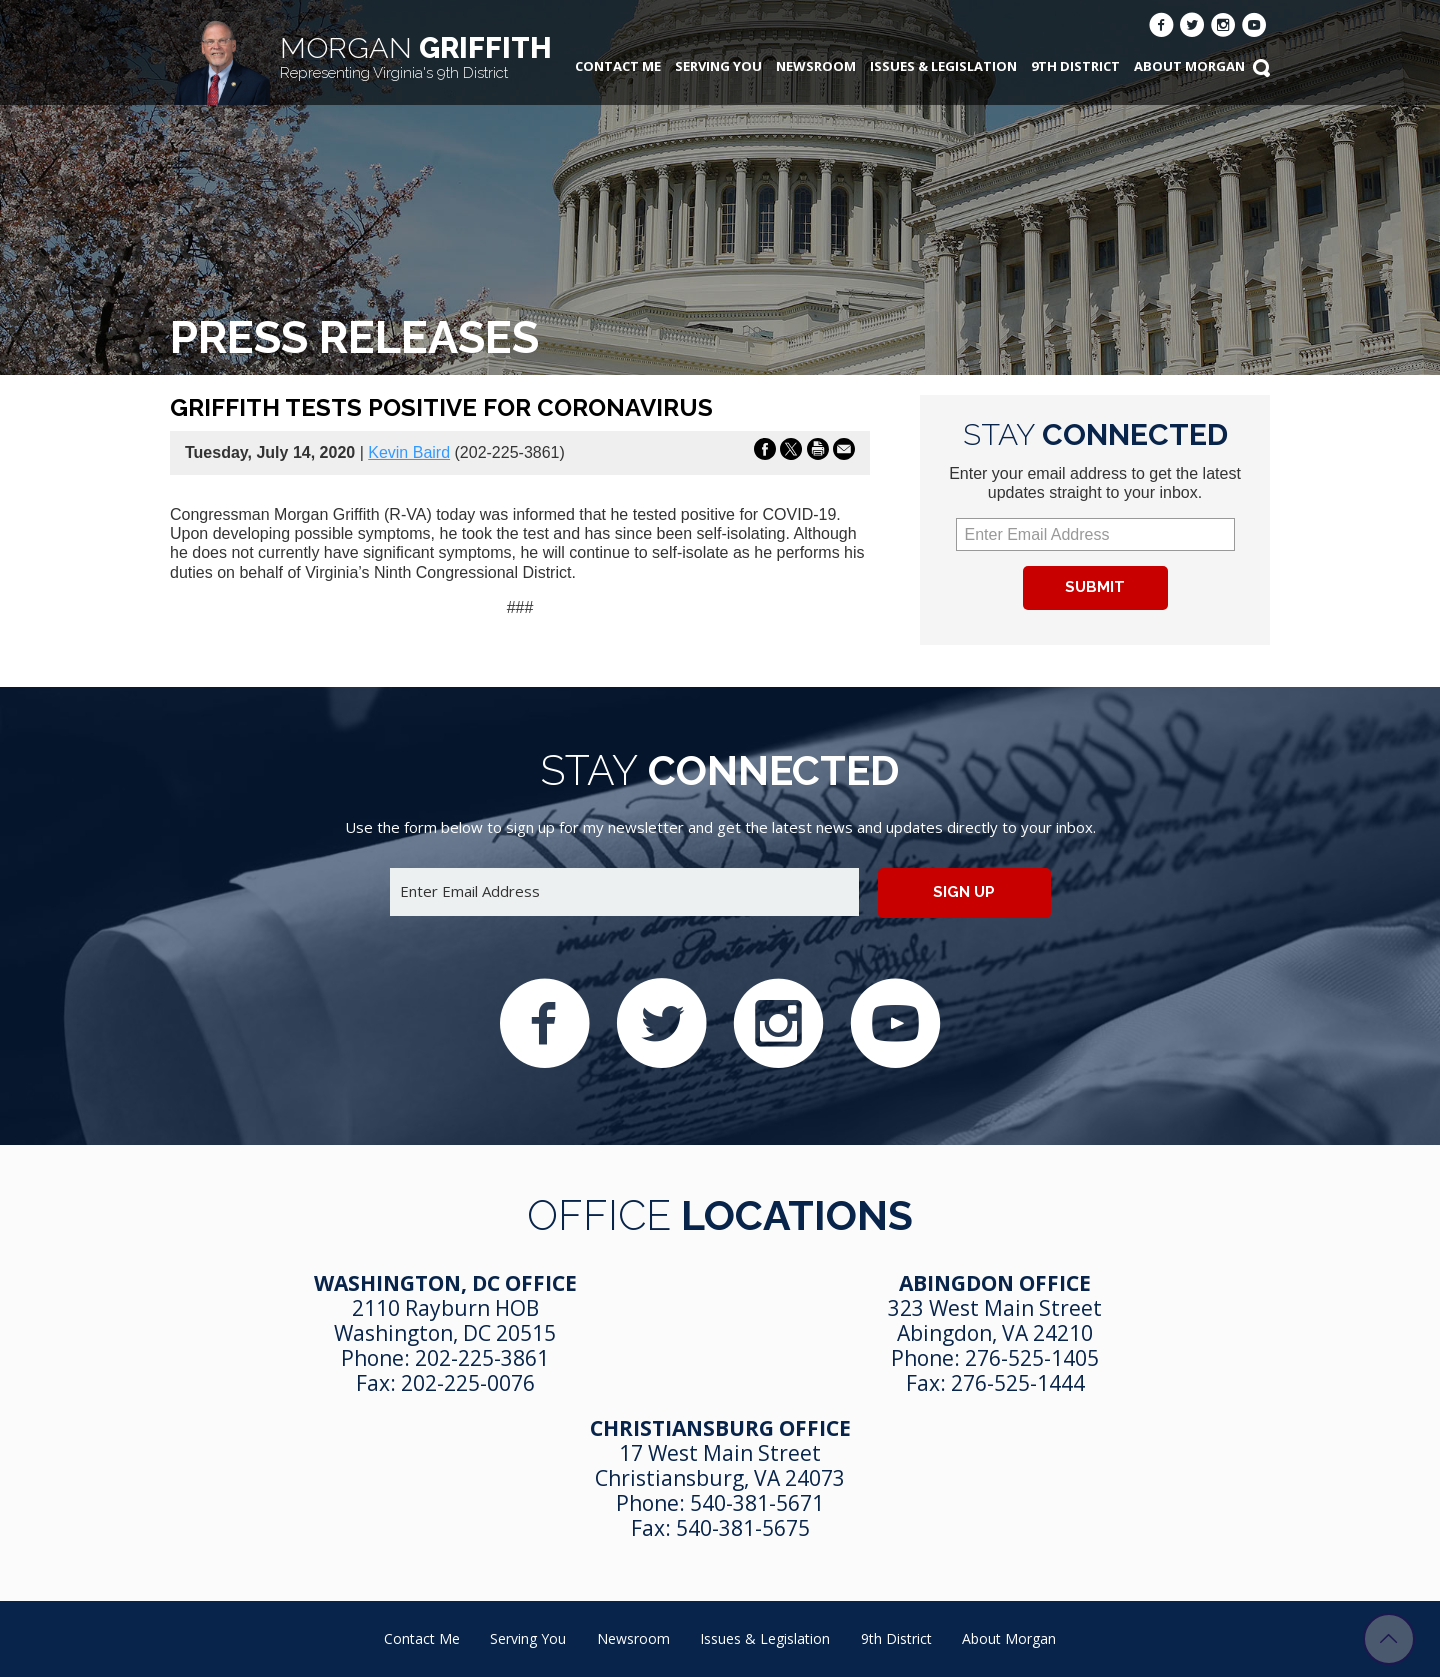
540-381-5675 (743, 1528)
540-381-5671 (757, 1503)
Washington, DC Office (445, 1283)
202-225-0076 (468, 1383)
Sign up (964, 892)
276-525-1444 (1018, 1383)
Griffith (416, 56)
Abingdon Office (995, 1283)
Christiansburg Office (720, 1428)
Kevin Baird (409, 452)
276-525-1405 (1032, 1358)
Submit (1095, 587)
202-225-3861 (482, 1358)
